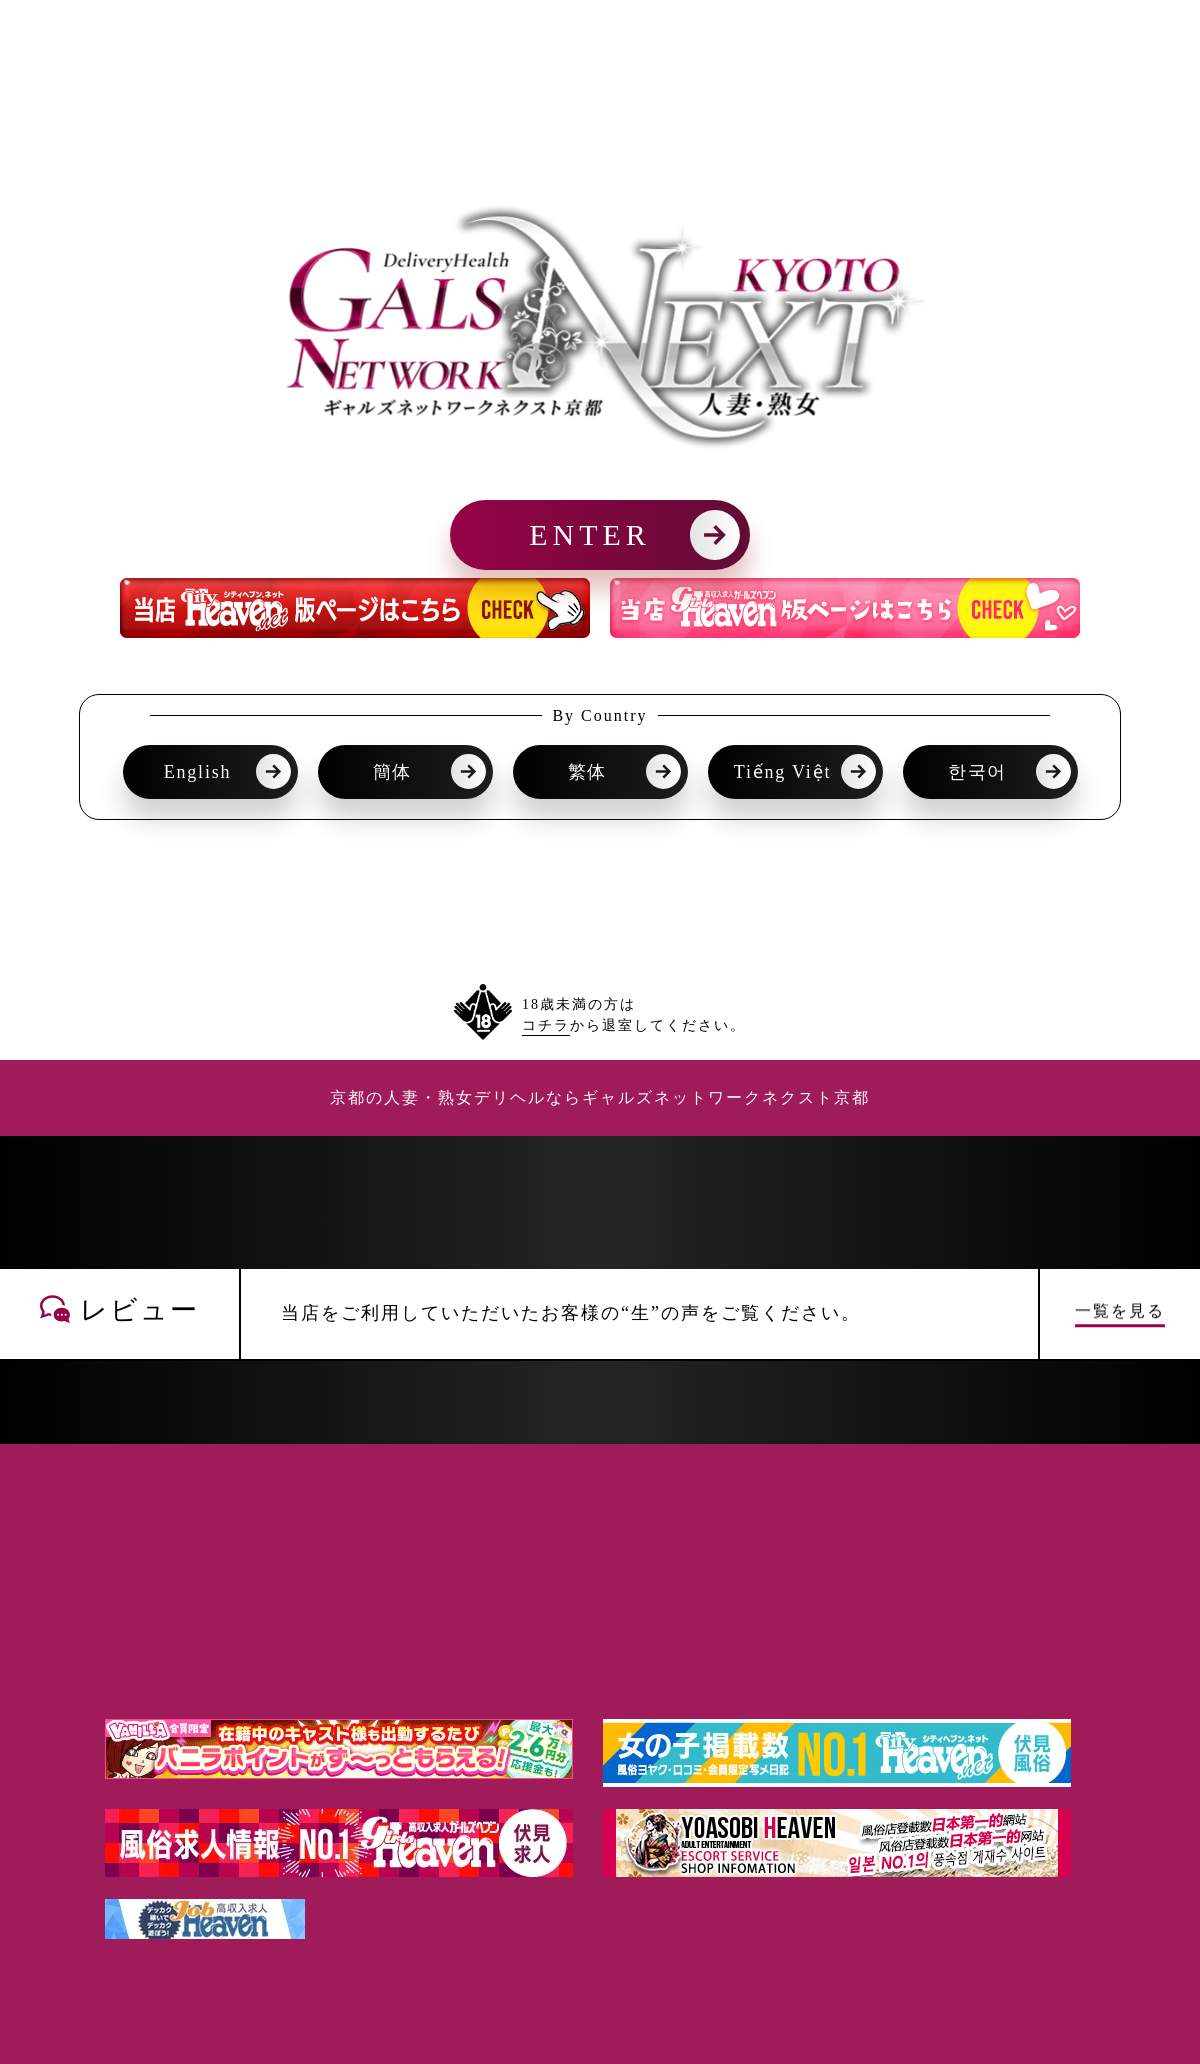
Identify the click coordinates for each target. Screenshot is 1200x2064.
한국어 (977, 772)
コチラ (546, 1025)
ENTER (590, 534)
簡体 (393, 772)
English (198, 772)
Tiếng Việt (782, 772)
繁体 (588, 772)
